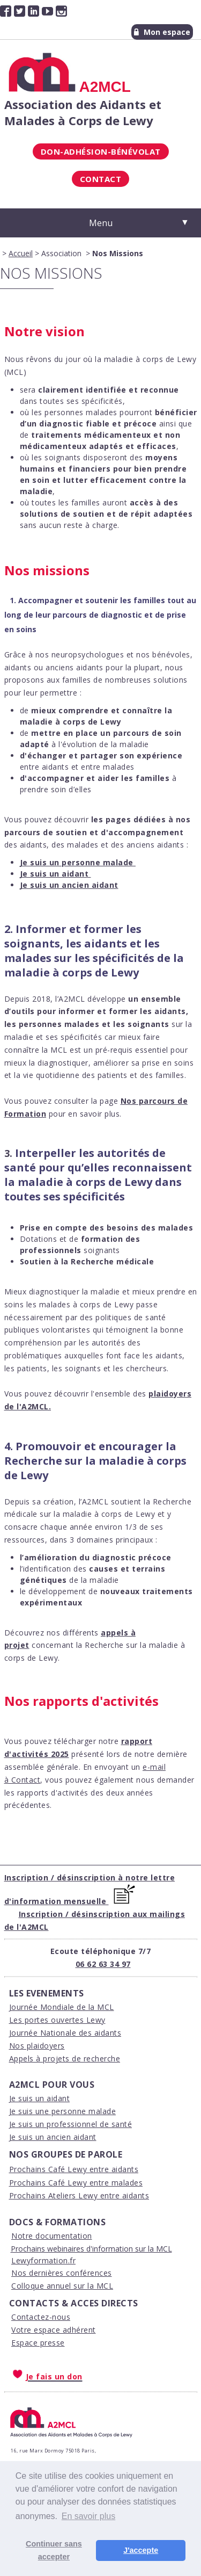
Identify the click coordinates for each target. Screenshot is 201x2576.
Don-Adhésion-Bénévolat (101, 151)
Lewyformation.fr (43, 2260)
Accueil (21, 253)
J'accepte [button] (140, 2550)
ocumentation (66, 2236)
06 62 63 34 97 (103, 1964)
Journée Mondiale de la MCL (61, 2007)
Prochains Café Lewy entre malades (76, 2182)
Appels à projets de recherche (65, 2058)
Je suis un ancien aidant (52, 2137)
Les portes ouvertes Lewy (57, 2020)
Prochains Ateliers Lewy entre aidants (79, 2195)
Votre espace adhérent (53, 2330)
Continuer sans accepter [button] (54, 2550)
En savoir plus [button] (89, 2516)
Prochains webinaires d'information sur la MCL (91, 2249)
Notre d (25, 2236)
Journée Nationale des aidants (65, 2033)
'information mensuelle (57, 1901)
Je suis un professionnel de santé (70, 2124)
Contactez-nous (40, 2317)
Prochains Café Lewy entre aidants (74, 2169)
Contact (101, 178)
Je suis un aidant (39, 2098)
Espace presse (38, 2343)
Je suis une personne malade (62, 2111)
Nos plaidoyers (37, 2045)
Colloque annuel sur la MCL (62, 2286)
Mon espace (162, 32)
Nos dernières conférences (61, 2273)
